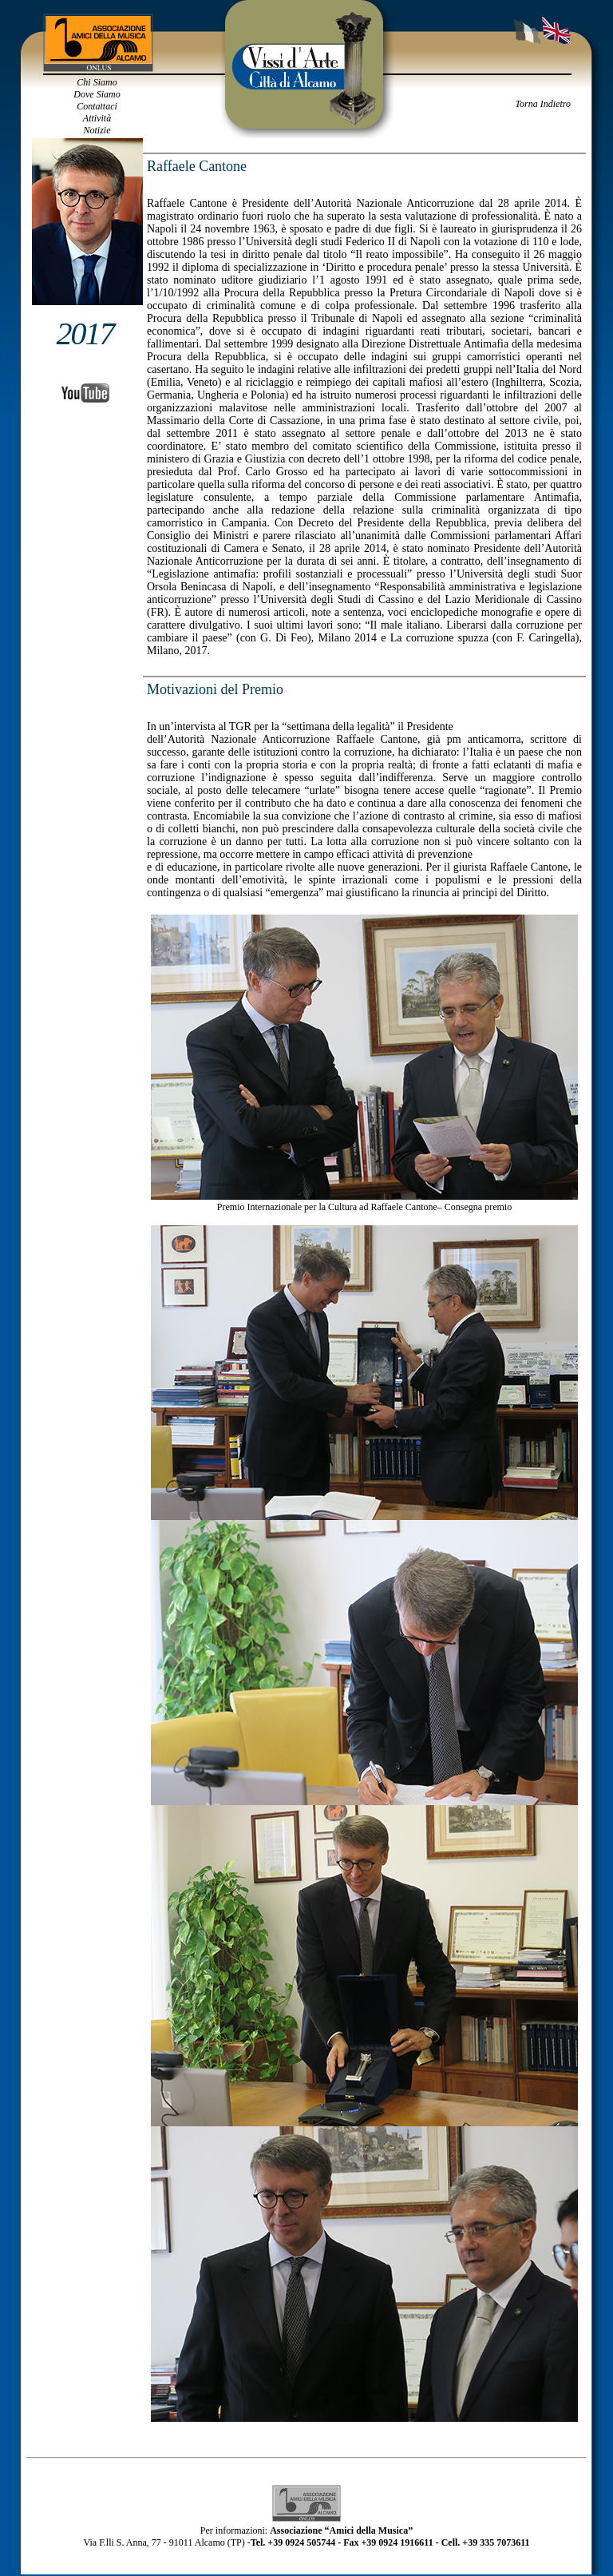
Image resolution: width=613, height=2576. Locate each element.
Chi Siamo (97, 82)
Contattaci (97, 106)
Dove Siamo (96, 94)
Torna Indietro (543, 103)
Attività (97, 118)
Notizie (96, 130)
